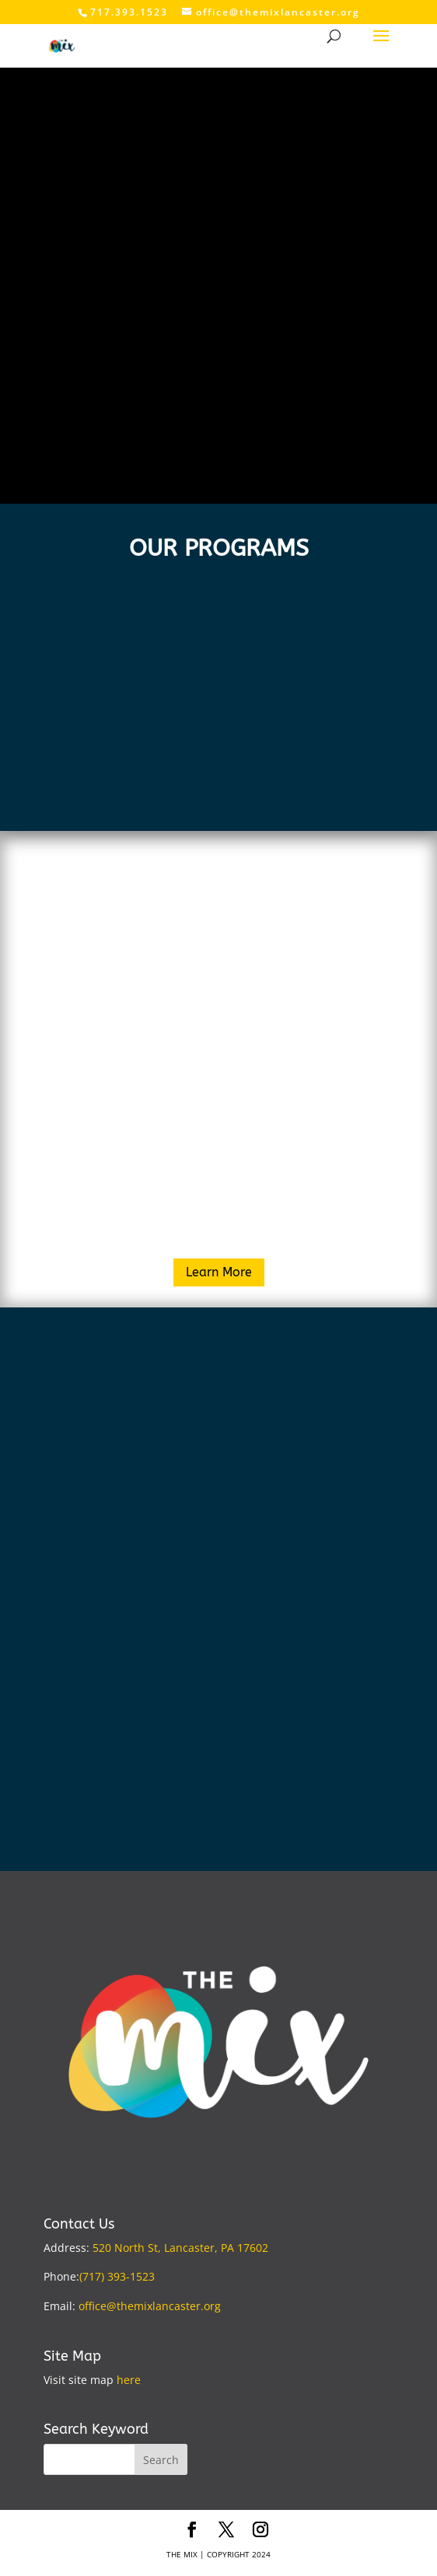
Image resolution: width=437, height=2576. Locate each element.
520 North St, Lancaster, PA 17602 (180, 2247)
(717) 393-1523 (117, 2276)
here (129, 2379)
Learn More (219, 1272)
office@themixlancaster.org (150, 2306)
